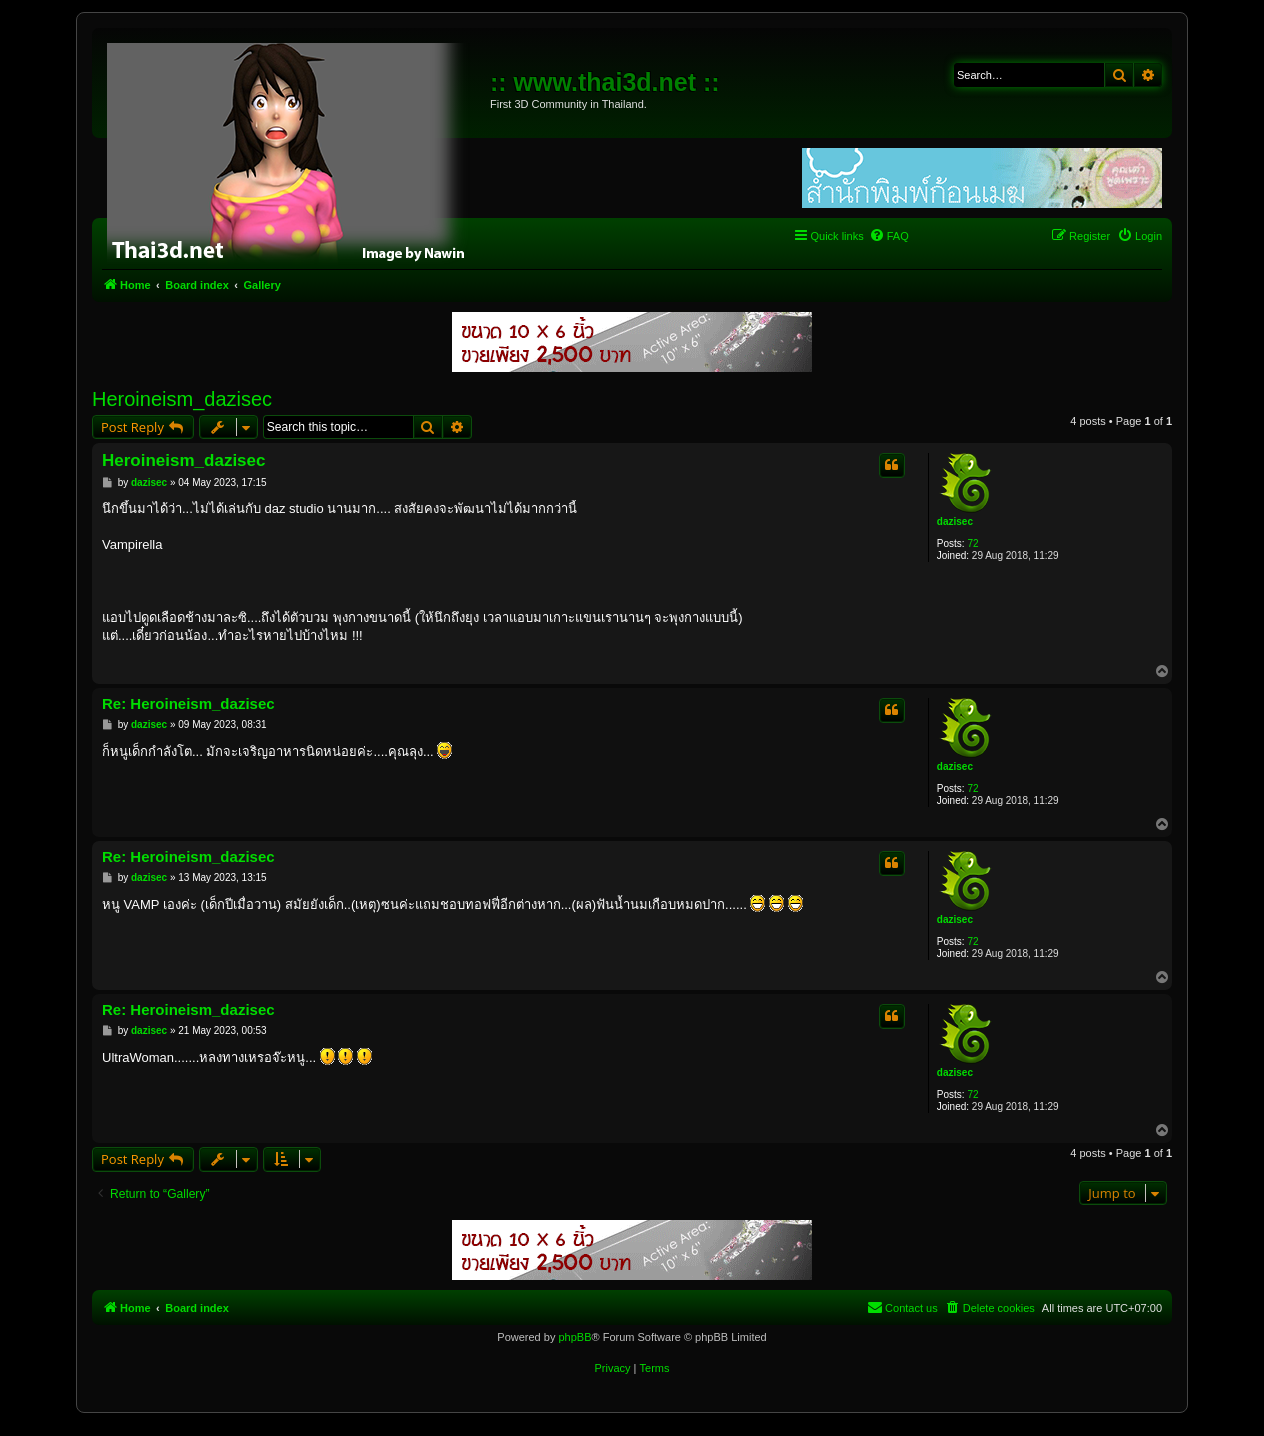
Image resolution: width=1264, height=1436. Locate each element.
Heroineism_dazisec (182, 399)
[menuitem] (889, 236)
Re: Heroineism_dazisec (188, 703)
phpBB (574, 1337)
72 (972, 543)
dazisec (955, 521)
